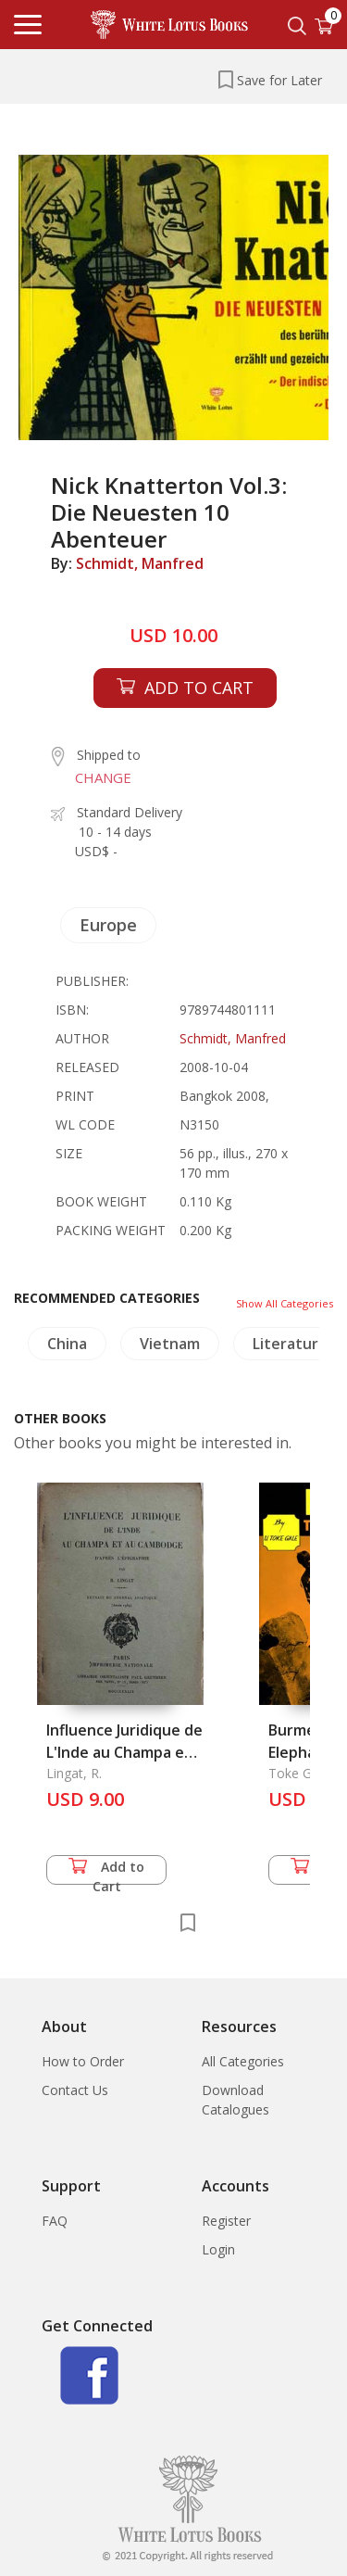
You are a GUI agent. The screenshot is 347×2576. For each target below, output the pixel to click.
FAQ (55, 2220)
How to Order (83, 2061)
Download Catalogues (235, 2099)
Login (218, 2249)
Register (226, 2220)
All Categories (243, 2061)
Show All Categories (284, 1303)
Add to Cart (106, 1871)
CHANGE (103, 777)
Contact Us (75, 2090)
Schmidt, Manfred (140, 563)
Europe (108, 925)
